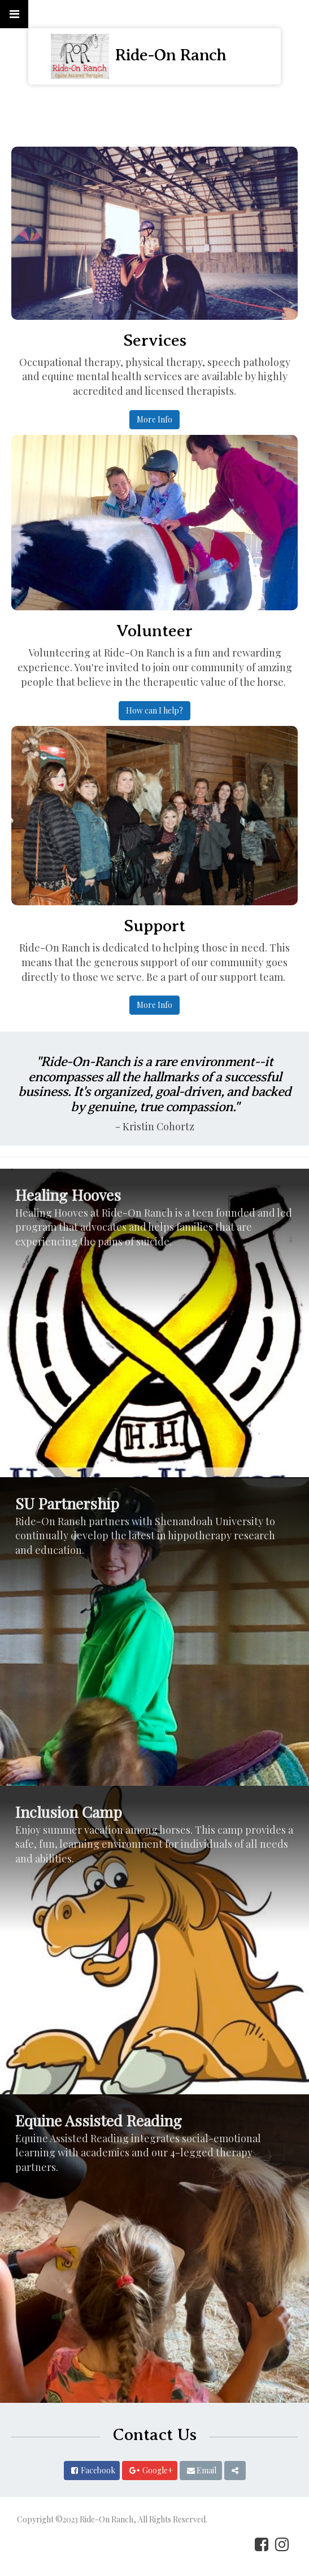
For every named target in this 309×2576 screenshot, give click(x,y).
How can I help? (154, 710)
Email (206, 2470)
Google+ (157, 2470)
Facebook (98, 2470)
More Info (154, 419)
